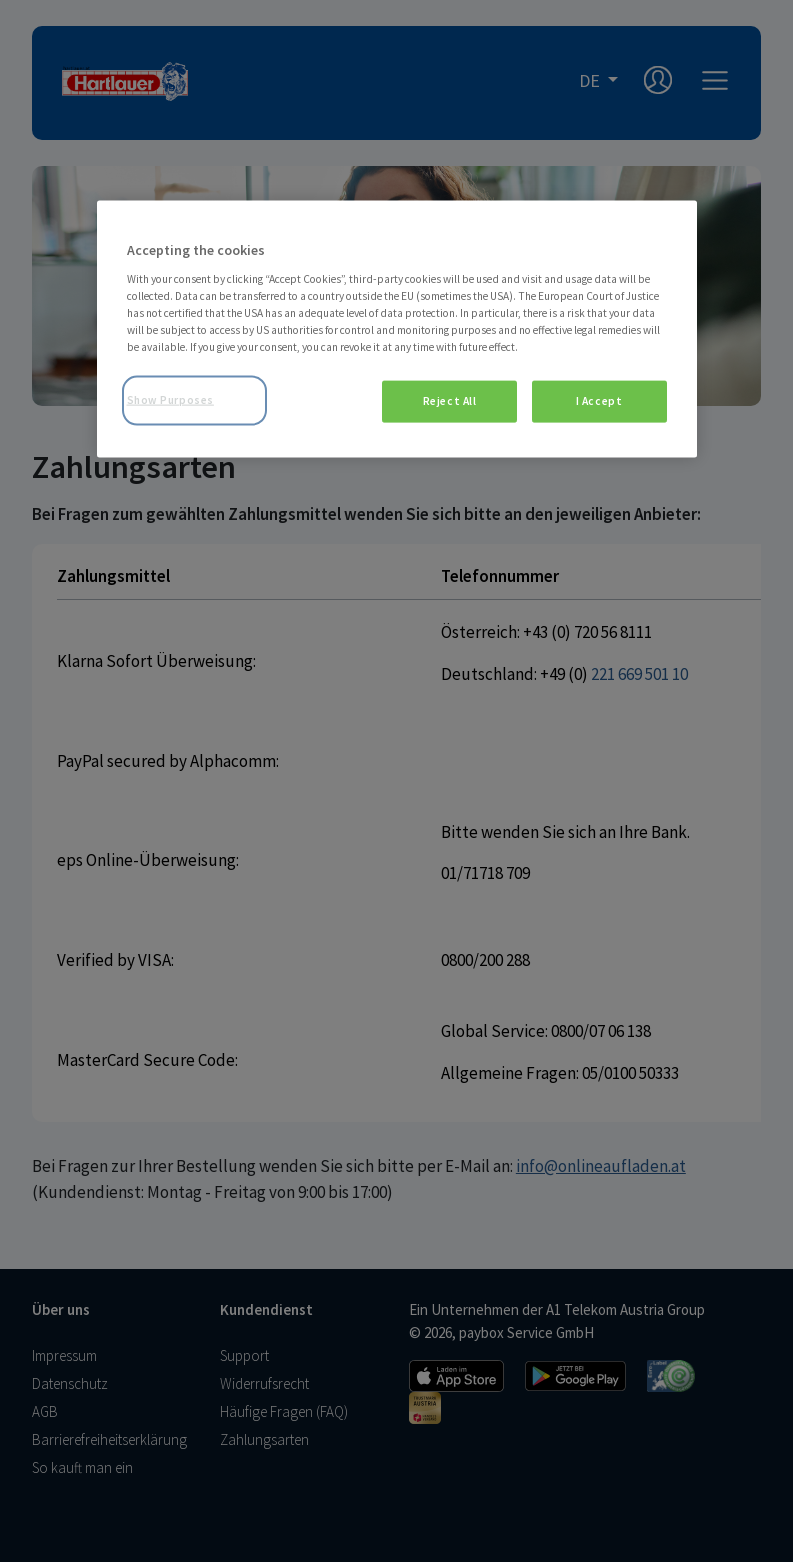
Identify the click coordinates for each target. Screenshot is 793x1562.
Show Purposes (170, 400)
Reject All (450, 401)
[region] (397, 329)
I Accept (599, 401)
